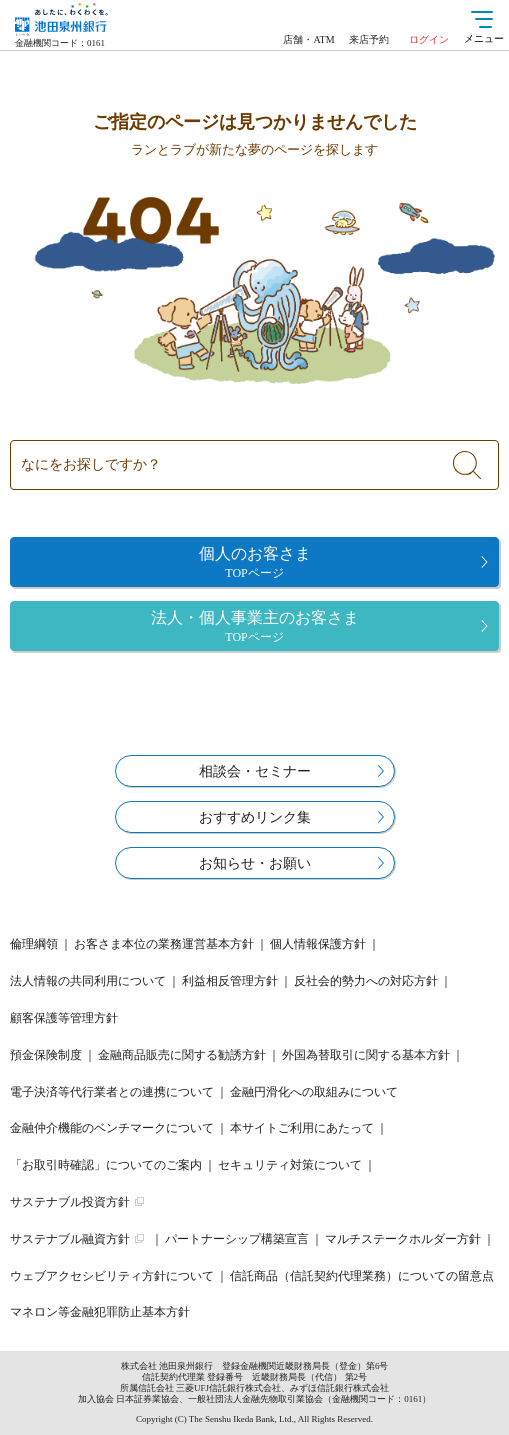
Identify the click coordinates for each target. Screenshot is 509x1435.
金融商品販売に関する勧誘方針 (182, 1055)
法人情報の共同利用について (88, 981)
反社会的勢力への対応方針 (366, 981)
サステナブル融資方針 (70, 1239)
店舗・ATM (308, 39)
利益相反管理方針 (230, 981)
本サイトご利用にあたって (302, 1128)
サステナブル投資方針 (70, 1202)
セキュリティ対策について (290, 1165)
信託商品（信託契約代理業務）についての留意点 (362, 1276)
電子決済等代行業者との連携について (112, 1092)
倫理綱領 (34, 944)
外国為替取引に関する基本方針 (366, 1055)
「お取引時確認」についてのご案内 (106, 1165)
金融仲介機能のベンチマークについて (112, 1128)
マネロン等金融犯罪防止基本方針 (100, 1312)
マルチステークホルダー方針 (403, 1239)
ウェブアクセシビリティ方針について (112, 1276)
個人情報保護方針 (318, 944)
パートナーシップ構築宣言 (237, 1239)
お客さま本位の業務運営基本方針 (164, 944)
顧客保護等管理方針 (64, 1018)
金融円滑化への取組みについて (314, 1092)
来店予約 (369, 39)
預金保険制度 (46, 1055)
